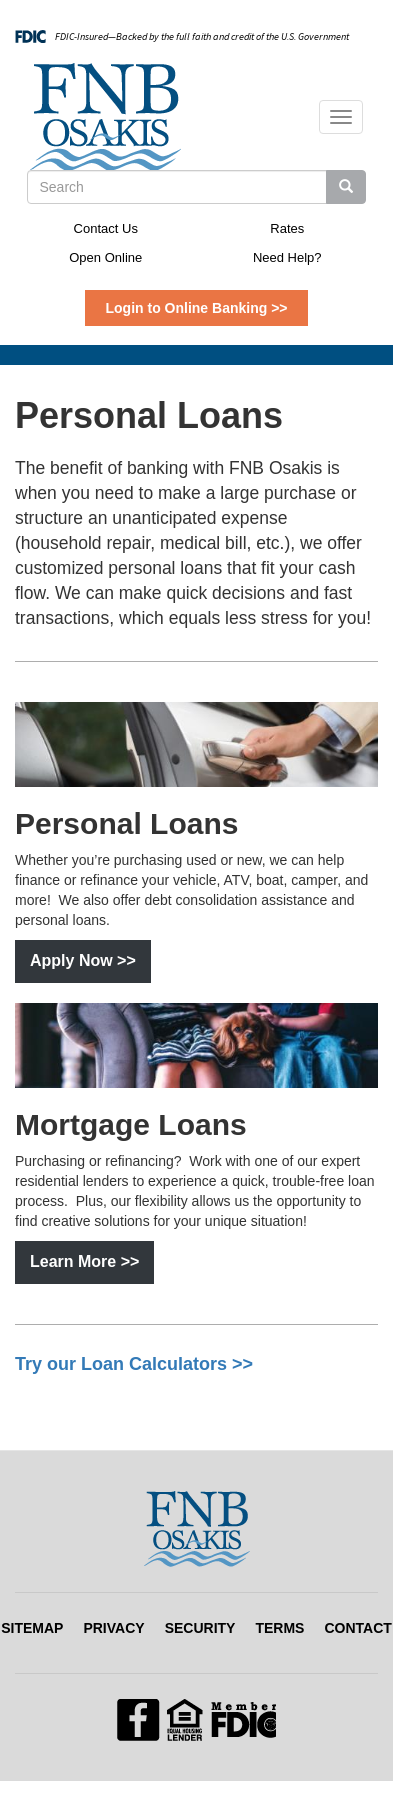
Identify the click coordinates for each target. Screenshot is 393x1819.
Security (200, 1628)
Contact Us (106, 228)
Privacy (113, 1628)
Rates (287, 228)
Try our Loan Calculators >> (134, 1364)
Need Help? (287, 257)
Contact (357, 1628)
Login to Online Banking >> (196, 308)
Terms (279, 1628)
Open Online (105, 257)
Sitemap (32, 1628)
